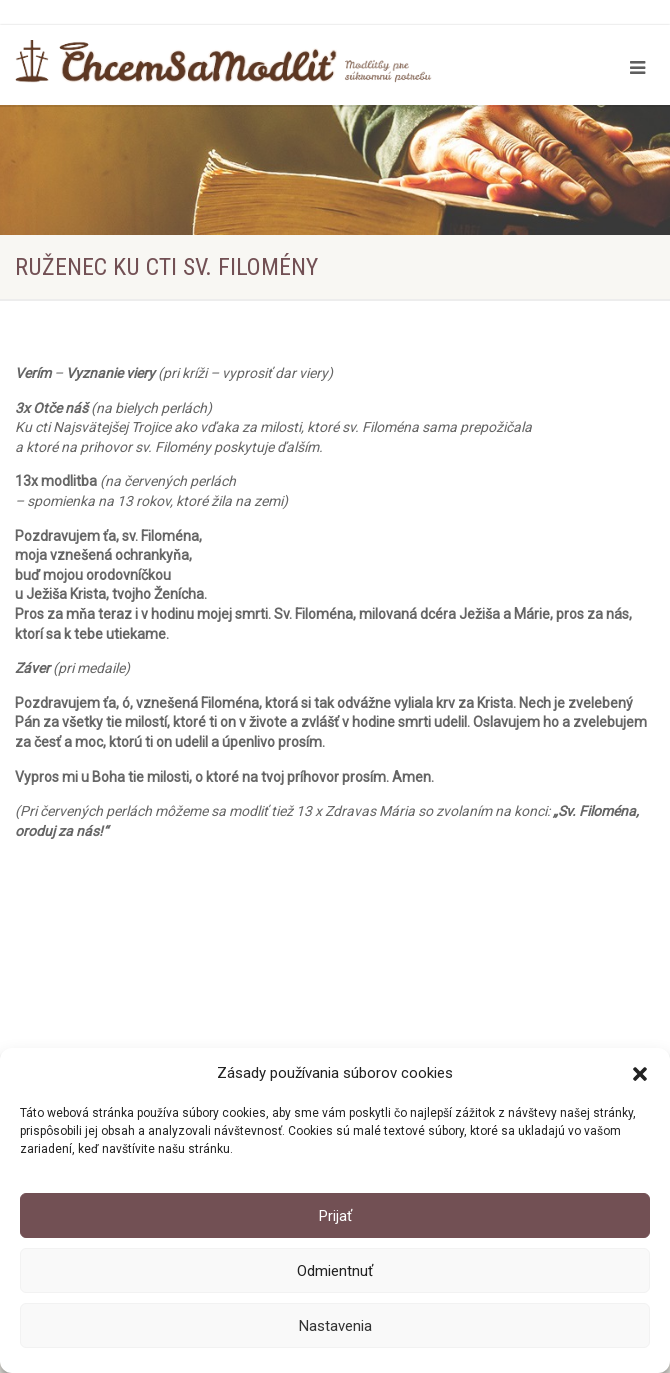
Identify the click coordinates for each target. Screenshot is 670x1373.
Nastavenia (335, 1326)
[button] (640, 1074)
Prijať (335, 1216)
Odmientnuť (335, 1271)
